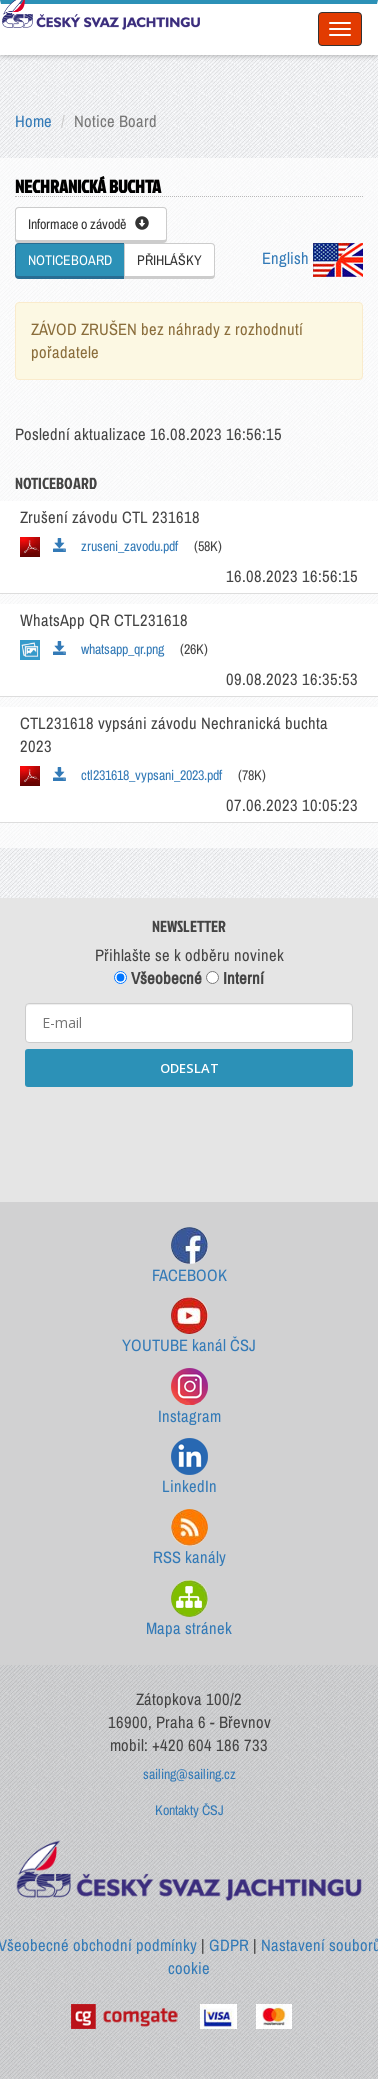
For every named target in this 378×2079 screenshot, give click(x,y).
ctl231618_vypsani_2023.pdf (137, 775)
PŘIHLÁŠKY (169, 260)
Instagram (189, 1397)
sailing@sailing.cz (189, 1774)
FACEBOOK (189, 1256)
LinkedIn (189, 1467)
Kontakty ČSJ (189, 1810)
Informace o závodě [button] (88, 224)
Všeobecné (158, 978)
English (312, 258)
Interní (235, 978)
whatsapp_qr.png (108, 649)
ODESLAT (189, 1068)
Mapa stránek (189, 1609)
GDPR (229, 1945)
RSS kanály (189, 1538)
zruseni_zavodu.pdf (115, 546)
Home (33, 121)
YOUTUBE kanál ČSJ (189, 1326)
